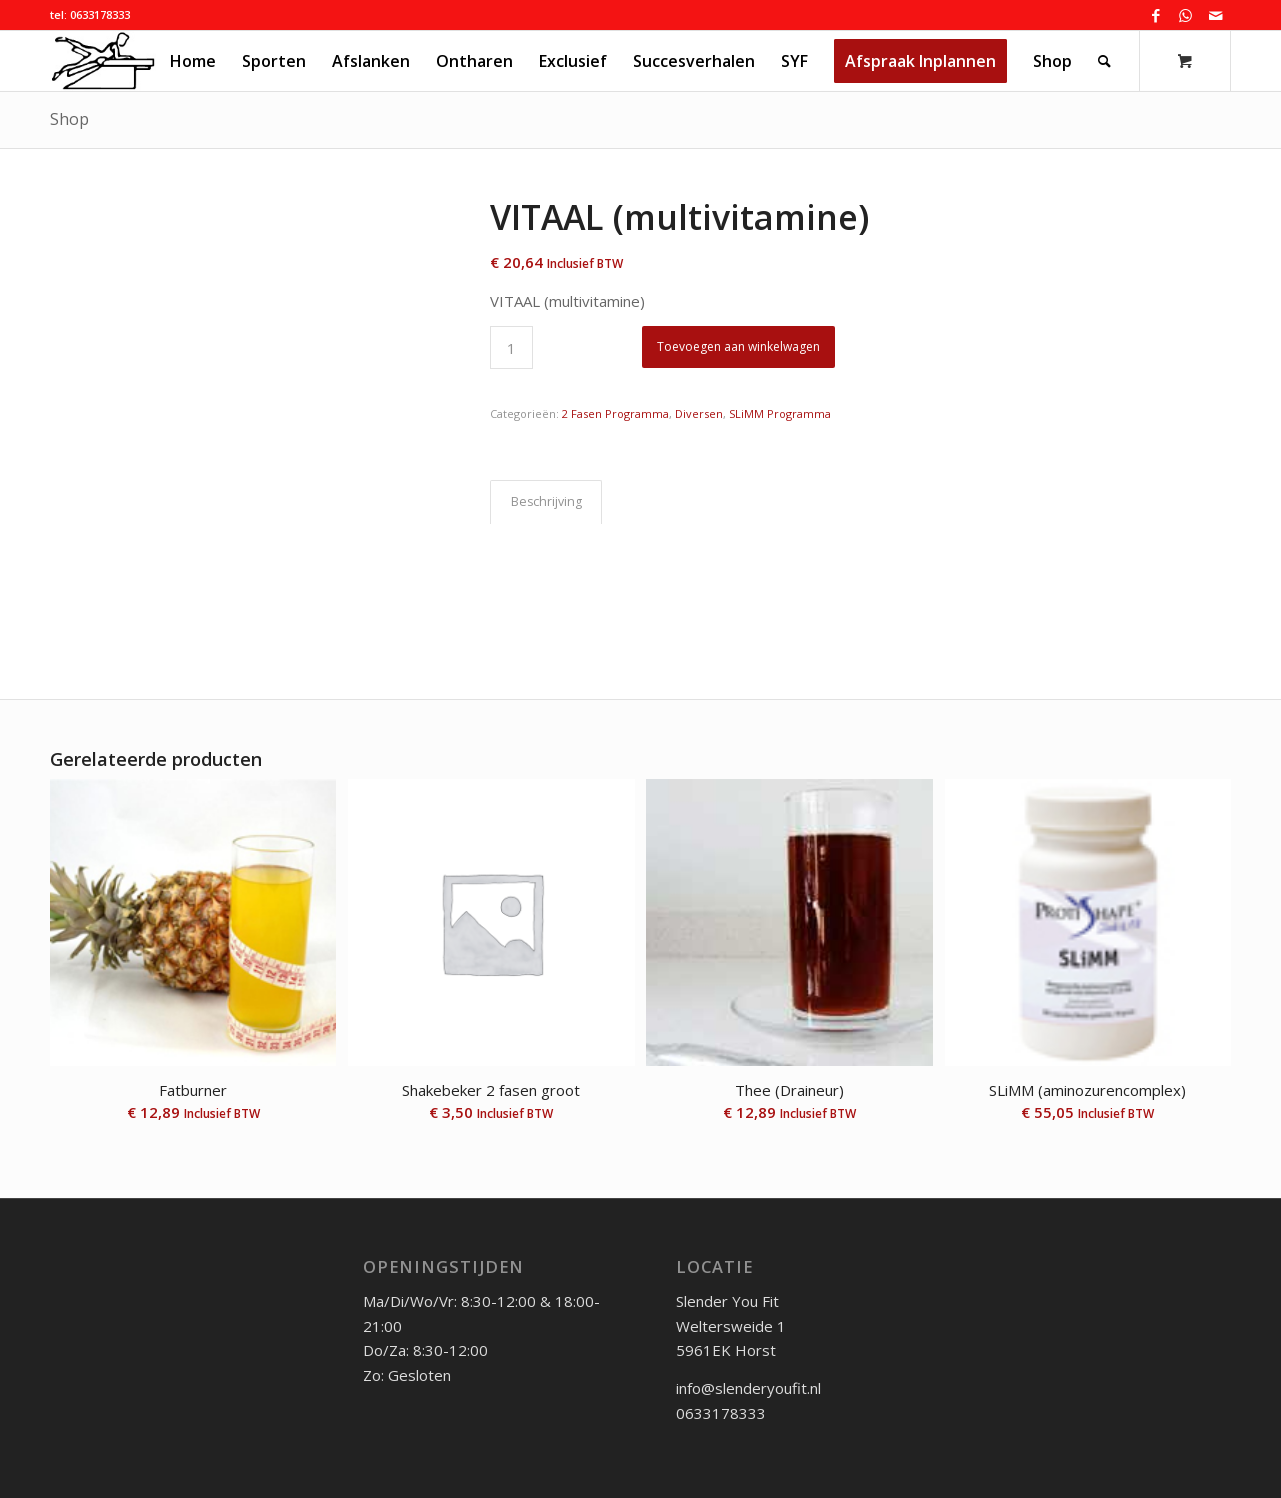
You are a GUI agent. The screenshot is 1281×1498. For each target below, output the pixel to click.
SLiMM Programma (780, 413)
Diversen (699, 413)
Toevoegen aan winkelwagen (738, 346)
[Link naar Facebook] (1155, 15)
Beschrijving (546, 501)
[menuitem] (193, 61)
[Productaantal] (511, 347)
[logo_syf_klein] (103, 61)
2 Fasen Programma (615, 413)
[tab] (546, 502)
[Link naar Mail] (1216, 15)
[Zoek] (1104, 61)
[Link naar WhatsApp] (1185, 15)
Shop (69, 119)
